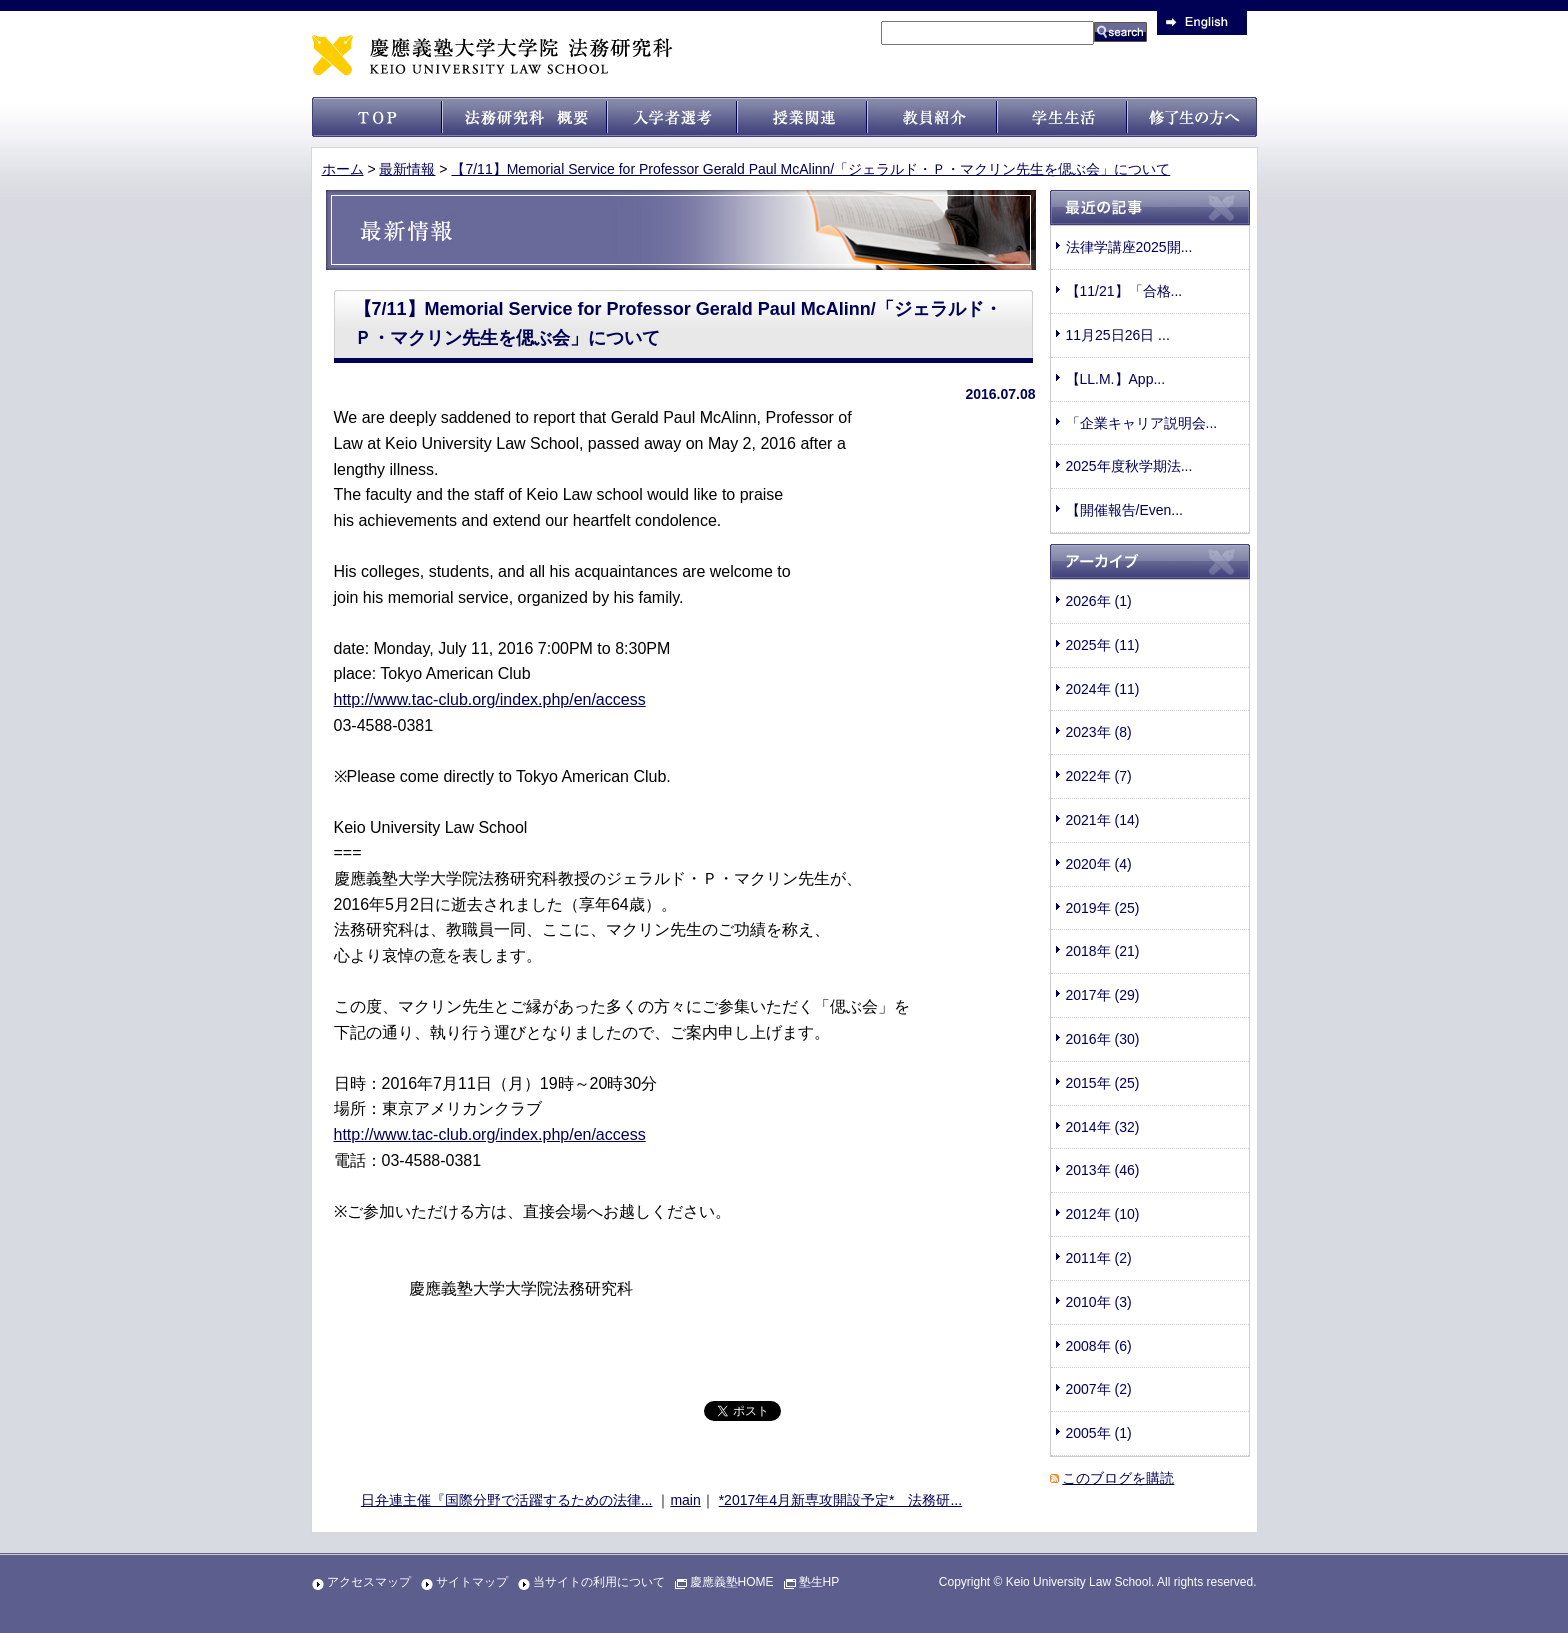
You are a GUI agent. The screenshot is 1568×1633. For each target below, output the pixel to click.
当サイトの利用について (599, 1582)
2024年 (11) (1103, 689)
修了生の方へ (1192, 117)
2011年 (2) (1099, 1258)
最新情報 (407, 169)
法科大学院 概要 (524, 117)
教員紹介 (932, 117)
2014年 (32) (1103, 1127)
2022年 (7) (1099, 776)
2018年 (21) (1103, 951)
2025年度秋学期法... (1129, 466)
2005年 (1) (1099, 1433)
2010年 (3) (1099, 1302)
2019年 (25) (1103, 908)
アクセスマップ (369, 1582)
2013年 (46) (1103, 1170)
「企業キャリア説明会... (1142, 423)
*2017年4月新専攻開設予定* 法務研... (841, 1500)
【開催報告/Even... (1124, 510)
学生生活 (1062, 117)
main (685, 1500)
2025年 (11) (1103, 645)
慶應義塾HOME (732, 1582)
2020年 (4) (1099, 864)
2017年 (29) (1103, 995)
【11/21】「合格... (1124, 291)
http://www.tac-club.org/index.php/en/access (490, 699)
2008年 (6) (1099, 1346)
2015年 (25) (1103, 1083)
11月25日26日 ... (1118, 335)
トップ (377, 117)
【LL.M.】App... (1116, 379)
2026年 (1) (1099, 601)
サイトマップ (472, 1582)
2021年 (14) (1103, 820)
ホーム (343, 169)
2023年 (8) (1099, 732)
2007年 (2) (1099, 1389)
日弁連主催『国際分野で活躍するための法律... (507, 1500)
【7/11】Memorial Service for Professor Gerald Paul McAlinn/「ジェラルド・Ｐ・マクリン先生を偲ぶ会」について (810, 169)
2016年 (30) (1103, 1039)
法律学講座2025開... (1129, 247)
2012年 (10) (1103, 1214)
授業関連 (802, 117)
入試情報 (672, 117)
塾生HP (819, 1582)
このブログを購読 (1118, 1478)
